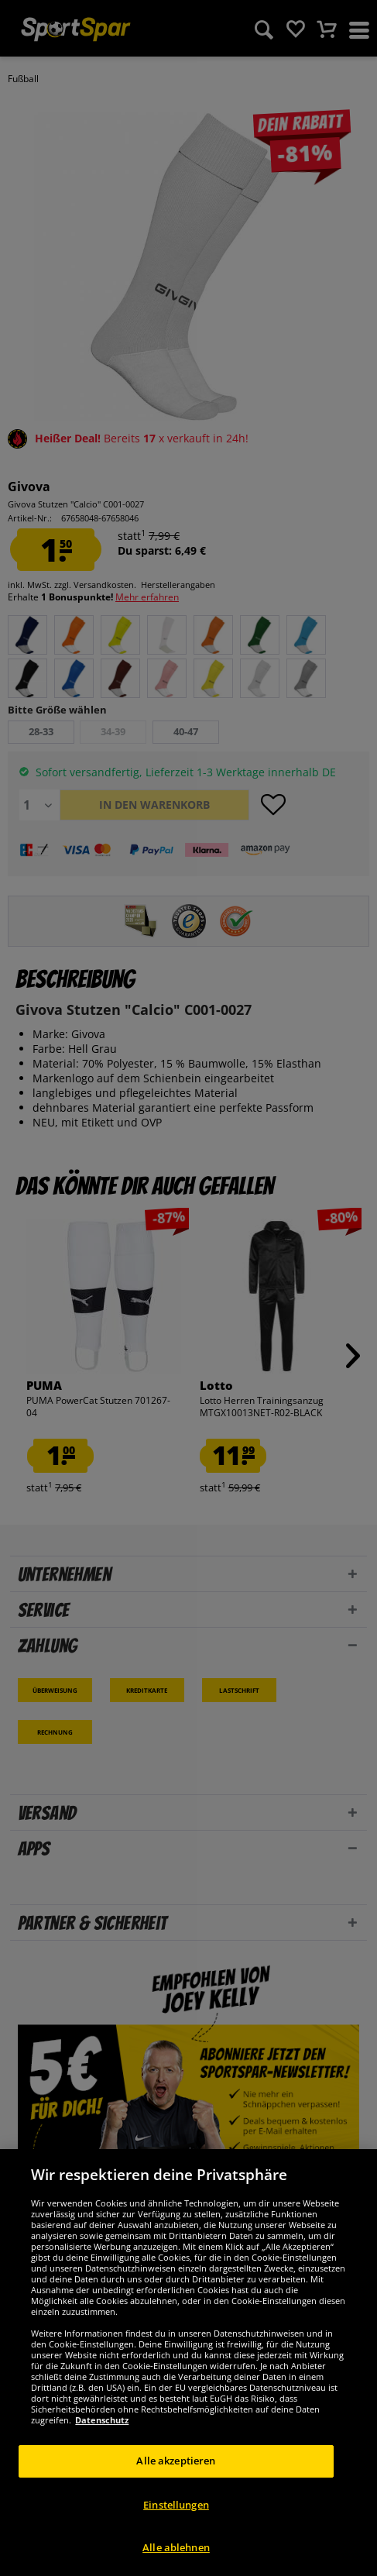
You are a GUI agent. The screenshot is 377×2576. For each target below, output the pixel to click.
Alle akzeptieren (175, 2461)
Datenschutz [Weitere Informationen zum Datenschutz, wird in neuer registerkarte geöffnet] (102, 2420)
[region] (188, 2362)
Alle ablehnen (176, 2547)
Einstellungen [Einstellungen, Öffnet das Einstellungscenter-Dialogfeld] (176, 2505)
